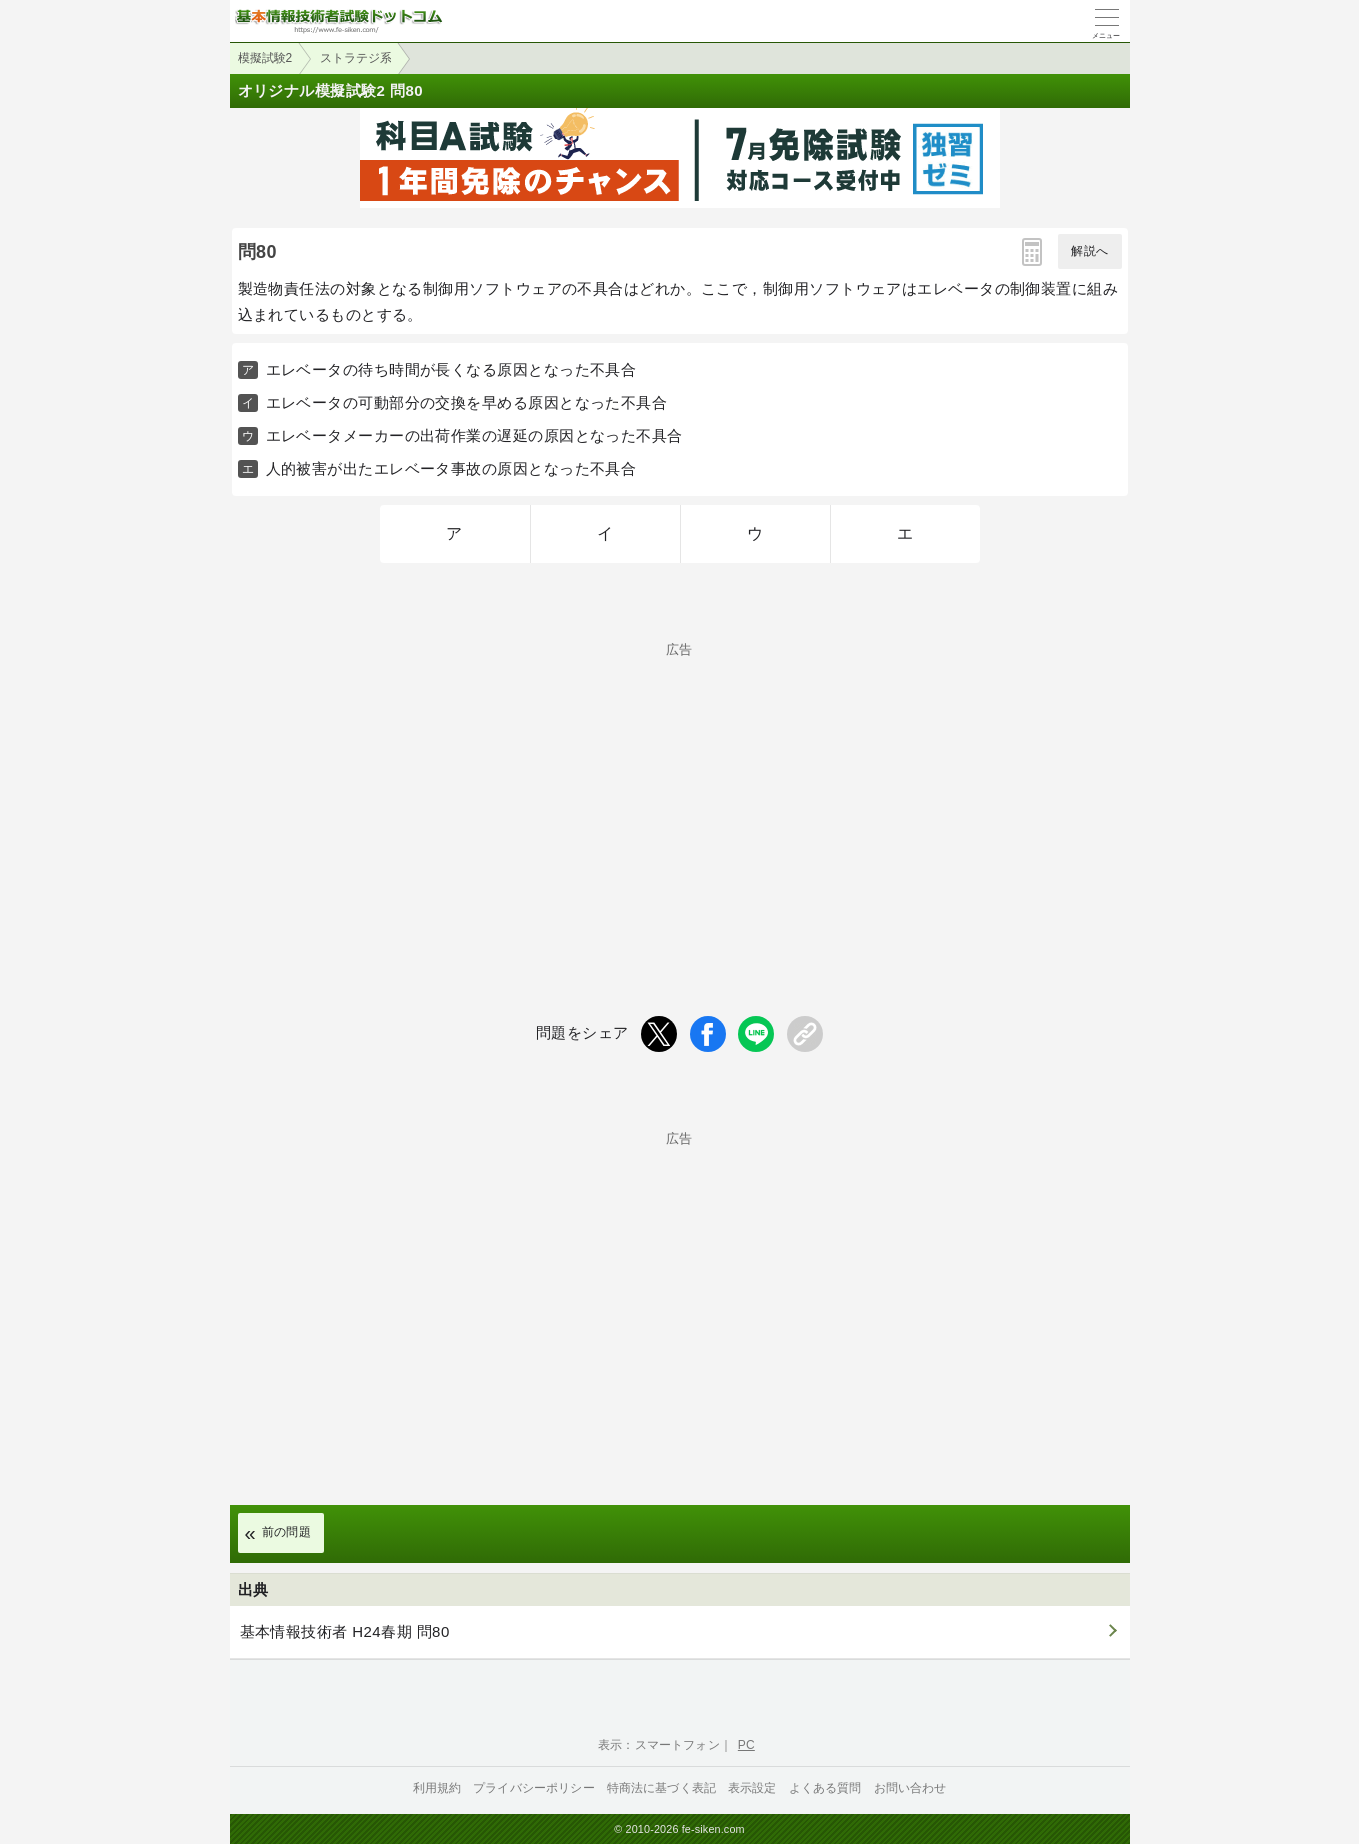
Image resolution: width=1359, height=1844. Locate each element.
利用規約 (437, 1788)
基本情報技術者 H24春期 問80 (345, 1631)
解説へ (1089, 251)
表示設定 (752, 1788)
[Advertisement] (680, 796)
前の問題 (287, 1532)
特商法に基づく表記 (661, 1788)
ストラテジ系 (356, 58)
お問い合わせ (910, 1788)
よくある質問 (825, 1788)
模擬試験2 (265, 58)
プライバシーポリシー (534, 1788)
